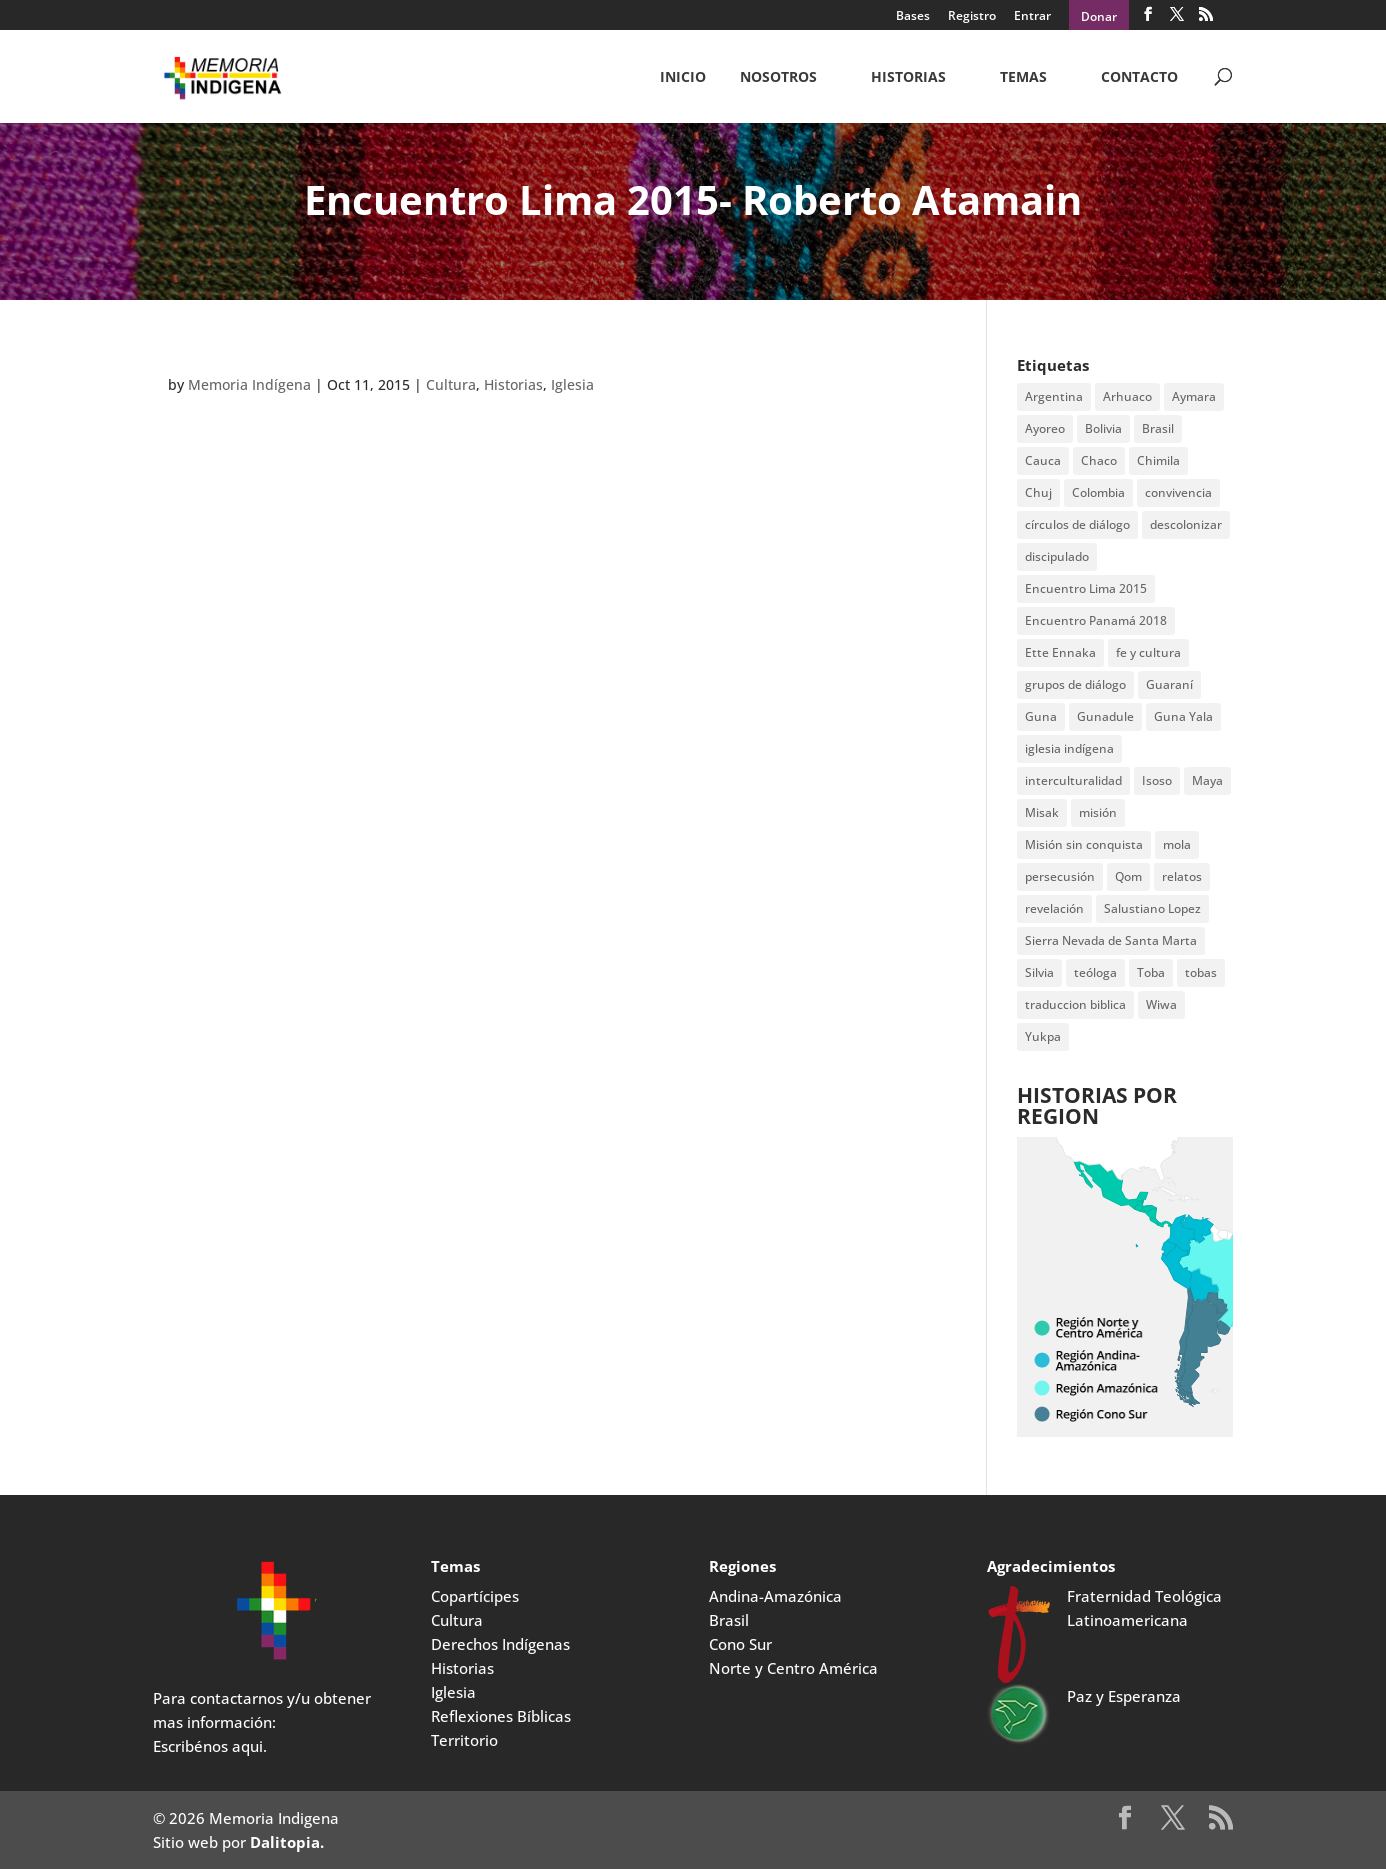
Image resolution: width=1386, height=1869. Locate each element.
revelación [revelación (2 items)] (1054, 908)
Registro (972, 17)
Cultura (451, 384)
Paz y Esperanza (1124, 1696)
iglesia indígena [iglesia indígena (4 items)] (1069, 748)
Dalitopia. (287, 1842)
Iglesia (572, 384)
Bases (913, 17)
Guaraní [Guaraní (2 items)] (1169, 684)
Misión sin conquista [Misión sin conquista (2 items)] (1084, 844)
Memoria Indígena (249, 384)
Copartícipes (475, 1596)
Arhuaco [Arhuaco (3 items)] (1127, 396)
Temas (1023, 78)
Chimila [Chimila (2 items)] (1158, 460)
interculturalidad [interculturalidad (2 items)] (1073, 780)
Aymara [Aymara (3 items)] (1194, 396)
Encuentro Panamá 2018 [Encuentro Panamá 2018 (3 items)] (1096, 620)
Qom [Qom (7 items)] (1128, 876)
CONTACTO (1139, 78)
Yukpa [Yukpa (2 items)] (1043, 1036)
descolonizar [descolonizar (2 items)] (1186, 524)
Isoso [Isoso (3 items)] (1157, 780)
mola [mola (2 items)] (1177, 844)
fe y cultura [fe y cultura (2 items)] (1148, 652)
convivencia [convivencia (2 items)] (1178, 492)
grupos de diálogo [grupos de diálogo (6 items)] (1075, 684)
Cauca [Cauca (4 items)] (1043, 460)
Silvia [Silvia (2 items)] (1039, 972)
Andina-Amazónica (775, 1596)
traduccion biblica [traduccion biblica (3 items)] (1075, 1004)
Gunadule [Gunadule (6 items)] (1105, 716)
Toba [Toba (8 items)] (1151, 972)
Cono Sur (740, 1644)
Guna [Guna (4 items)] (1041, 716)
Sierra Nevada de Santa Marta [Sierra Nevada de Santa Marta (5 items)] (1111, 940)
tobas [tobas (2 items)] (1201, 972)
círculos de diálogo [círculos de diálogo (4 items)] (1077, 524)
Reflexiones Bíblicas (501, 1716)
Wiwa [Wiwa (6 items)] (1161, 1004)
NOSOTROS (778, 78)
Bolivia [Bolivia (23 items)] (1103, 428)
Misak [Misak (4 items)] (1042, 812)
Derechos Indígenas (500, 1644)
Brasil (729, 1620)
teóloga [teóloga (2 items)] (1095, 972)
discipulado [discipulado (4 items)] (1057, 556)
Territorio (464, 1740)
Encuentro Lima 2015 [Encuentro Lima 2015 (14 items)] (1086, 588)
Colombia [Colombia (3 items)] (1098, 492)
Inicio (683, 78)
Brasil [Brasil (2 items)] (1158, 428)
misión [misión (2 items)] (1098, 812)
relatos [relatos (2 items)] (1182, 876)
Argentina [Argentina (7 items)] (1054, 396)
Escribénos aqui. (210, 1746)
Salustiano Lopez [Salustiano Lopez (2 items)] (1152, 908)
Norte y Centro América (793, 1668)
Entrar (1032, 17)
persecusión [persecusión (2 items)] (1060, 876)
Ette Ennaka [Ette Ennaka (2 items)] (1060, 652)
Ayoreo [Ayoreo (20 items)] (1045, 428)
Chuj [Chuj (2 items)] (1038, 492)
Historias (908, 78)
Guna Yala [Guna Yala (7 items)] (1183, 716)
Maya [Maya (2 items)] (1207, 780)
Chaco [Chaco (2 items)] (1099, 460)
